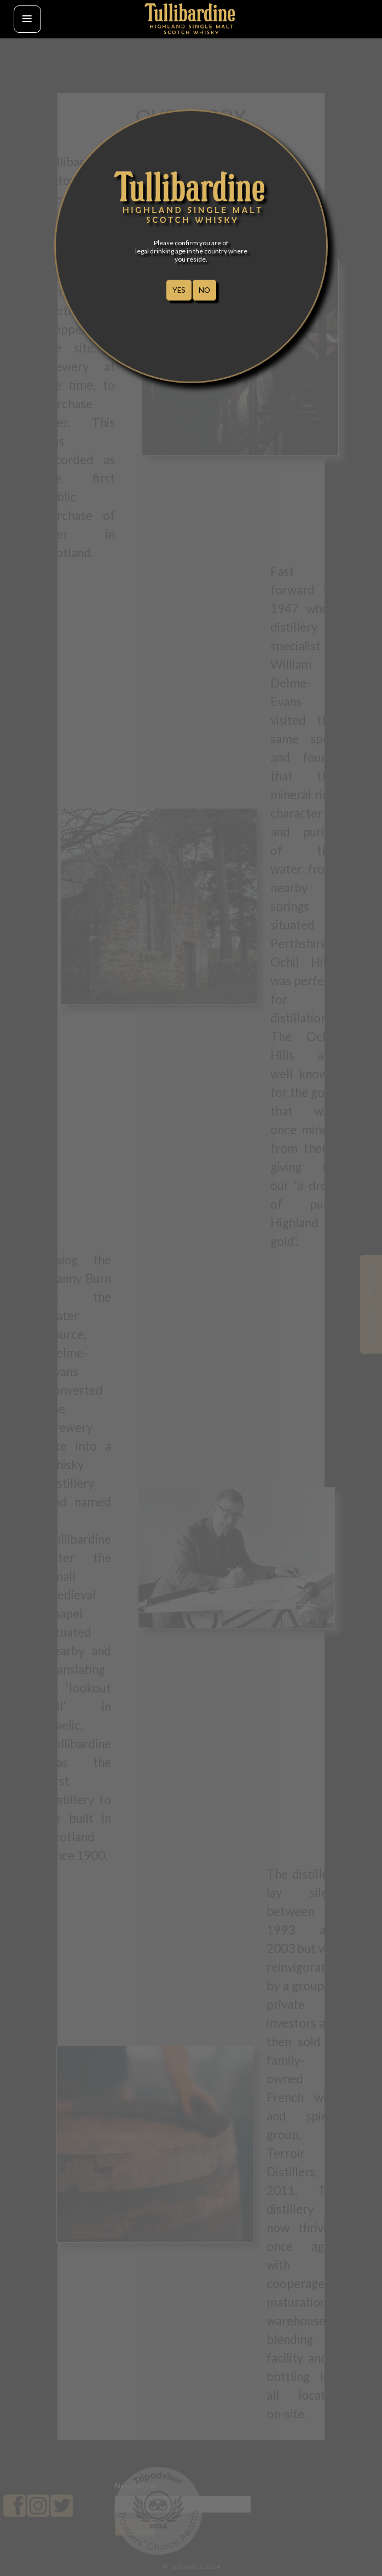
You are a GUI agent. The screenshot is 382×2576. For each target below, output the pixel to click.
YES (179, 290)
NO (204, 290)
